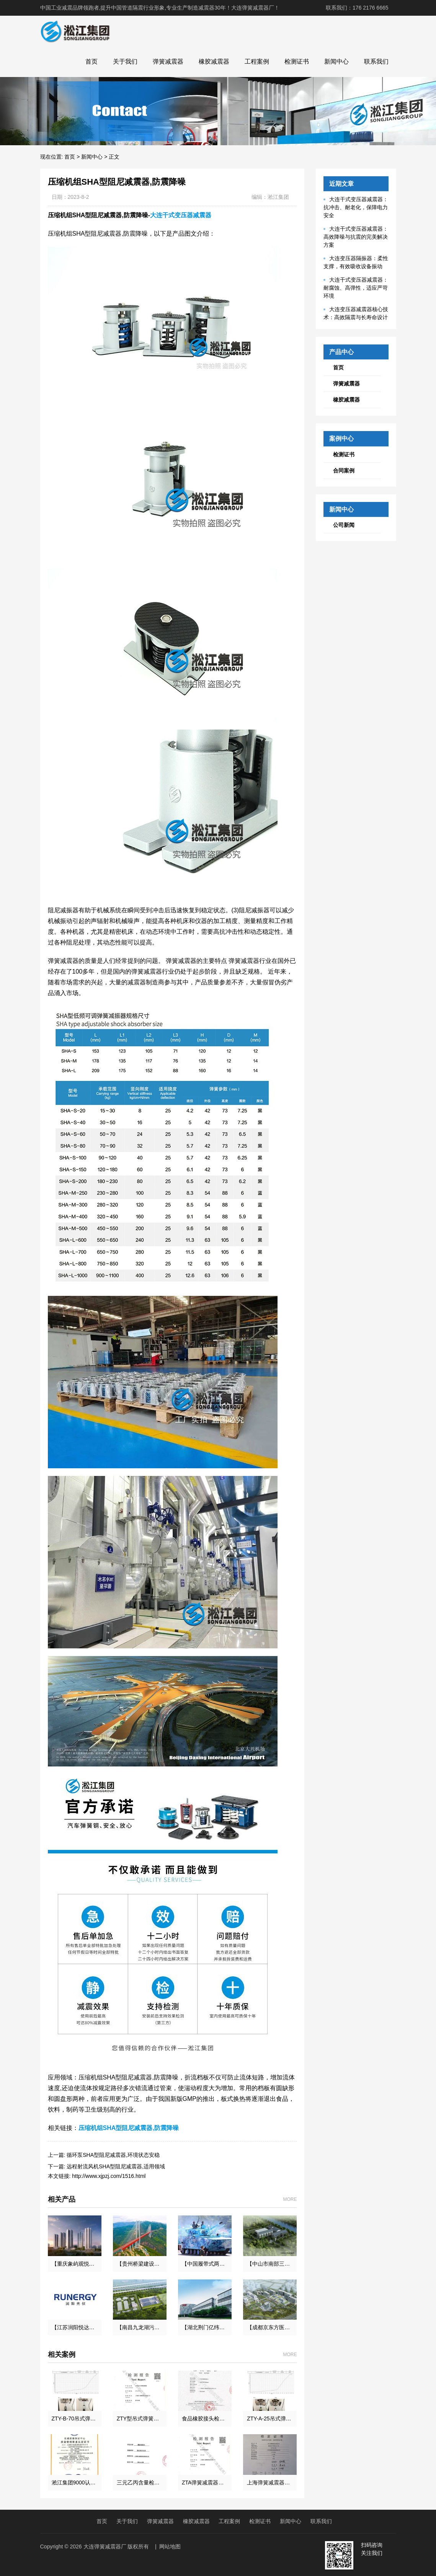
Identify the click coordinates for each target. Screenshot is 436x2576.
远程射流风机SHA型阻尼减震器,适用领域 (116, 2166)
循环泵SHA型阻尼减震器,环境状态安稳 (113, 2155)
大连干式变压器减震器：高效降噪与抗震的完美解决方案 (355, 237)
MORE (290, 2199)
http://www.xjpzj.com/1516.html (108, 2176)
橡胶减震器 (214, 61)
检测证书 (296, 61)
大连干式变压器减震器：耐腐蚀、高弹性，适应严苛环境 (355, 288)
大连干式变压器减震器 (180, 215)
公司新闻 (343, 525)
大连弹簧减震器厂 (104, 2546)
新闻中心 (336, 61)
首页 (91, 61)
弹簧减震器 (168, 61)
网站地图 (170, 2546)
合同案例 (343, 470)
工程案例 (257, 61)
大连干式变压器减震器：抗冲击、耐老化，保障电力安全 (355, 207)
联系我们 (376, 61)
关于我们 (125, 61)
